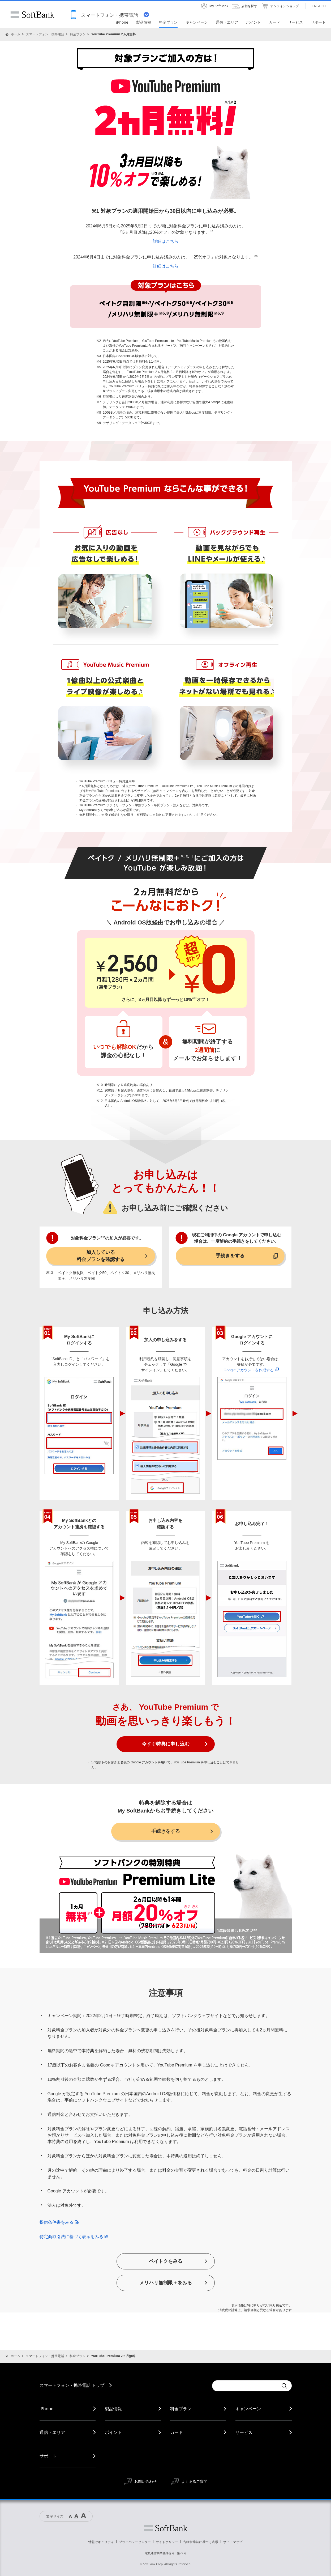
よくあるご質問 (194, 2481)
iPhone (46, 2409)
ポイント (113, 2432)
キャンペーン (248, 2409)
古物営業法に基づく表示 (200, 2542)
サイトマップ (232, 2542)
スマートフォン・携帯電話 (45, 34)
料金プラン (78, 34)
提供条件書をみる (59, 2222)
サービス (243, 2432)
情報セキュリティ (101, 2542)
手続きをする (230, 1255)
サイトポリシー (167, 2542)
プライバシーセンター (135, 2542)
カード (176, 2432)
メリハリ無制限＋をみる (165, 2282)
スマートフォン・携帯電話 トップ (72, 2385)
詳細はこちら (165, 241)
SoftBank (32, 14)
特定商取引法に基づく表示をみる (74, 2236)
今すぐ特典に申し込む (166, 1744)
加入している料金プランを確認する (100, 1256)
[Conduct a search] (245, 2385)
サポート (48, 2456)
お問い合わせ (145, 2481)
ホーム (15, 34)
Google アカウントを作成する (251, 1370)
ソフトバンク (165, 2528)
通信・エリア (52, 2432)
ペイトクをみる (165, 2261)
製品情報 (113, 2409)
